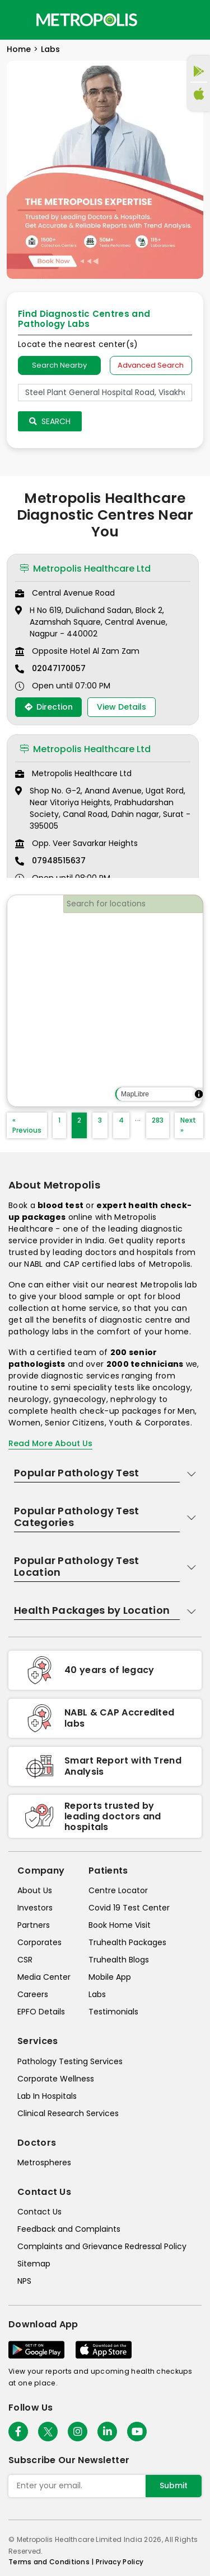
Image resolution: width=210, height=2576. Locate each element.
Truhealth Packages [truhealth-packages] (127, 1942)
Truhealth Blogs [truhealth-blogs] (118, 1959)
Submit (174, 2485)
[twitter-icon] (48, 2431)
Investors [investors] (35, 1907)
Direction (49, 706)
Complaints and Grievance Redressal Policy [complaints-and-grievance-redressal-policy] (101, 2246)
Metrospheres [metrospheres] (44, 2162)
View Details (121, 706)
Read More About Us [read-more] (50, 1443)
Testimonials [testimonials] (113, 2011)
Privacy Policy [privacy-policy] (119, 2562)
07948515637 (59, 860)
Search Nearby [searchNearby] (59, 365)
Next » (188, 1125)
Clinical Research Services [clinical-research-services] (68, 2113)
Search (50, 421)
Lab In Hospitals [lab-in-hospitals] (47, 2096)
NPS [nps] (24, 2281)
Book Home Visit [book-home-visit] (119, 1925)
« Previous (26, 1125)
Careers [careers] (32, 1994)
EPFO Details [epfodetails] (41, 2011)
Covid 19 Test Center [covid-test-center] (129, 1907)
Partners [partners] (33, 1925)
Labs (50, 49)
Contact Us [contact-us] (39, 2211)
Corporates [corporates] (39, 1942)
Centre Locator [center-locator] (118, 1890)
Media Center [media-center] (44, 1977)
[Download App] (36, 2350)
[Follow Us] (18, 2431)
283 (158, 1120)
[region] (105, 1000)
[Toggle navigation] (18, 19)
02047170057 (59, 668)
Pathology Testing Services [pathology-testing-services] (70, 2061)
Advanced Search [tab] (151, 365)
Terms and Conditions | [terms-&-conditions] (52, 2562)
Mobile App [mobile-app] (109, 1977)
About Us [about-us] (34, 1890)
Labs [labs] (97, 1994)
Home (19, 49)
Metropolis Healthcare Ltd (85, 568)
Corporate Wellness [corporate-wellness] (55, 2078)
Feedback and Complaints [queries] (68, 2229)
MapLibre (135, 1094)
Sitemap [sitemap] (33, 2263)
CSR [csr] (24, 1959)
